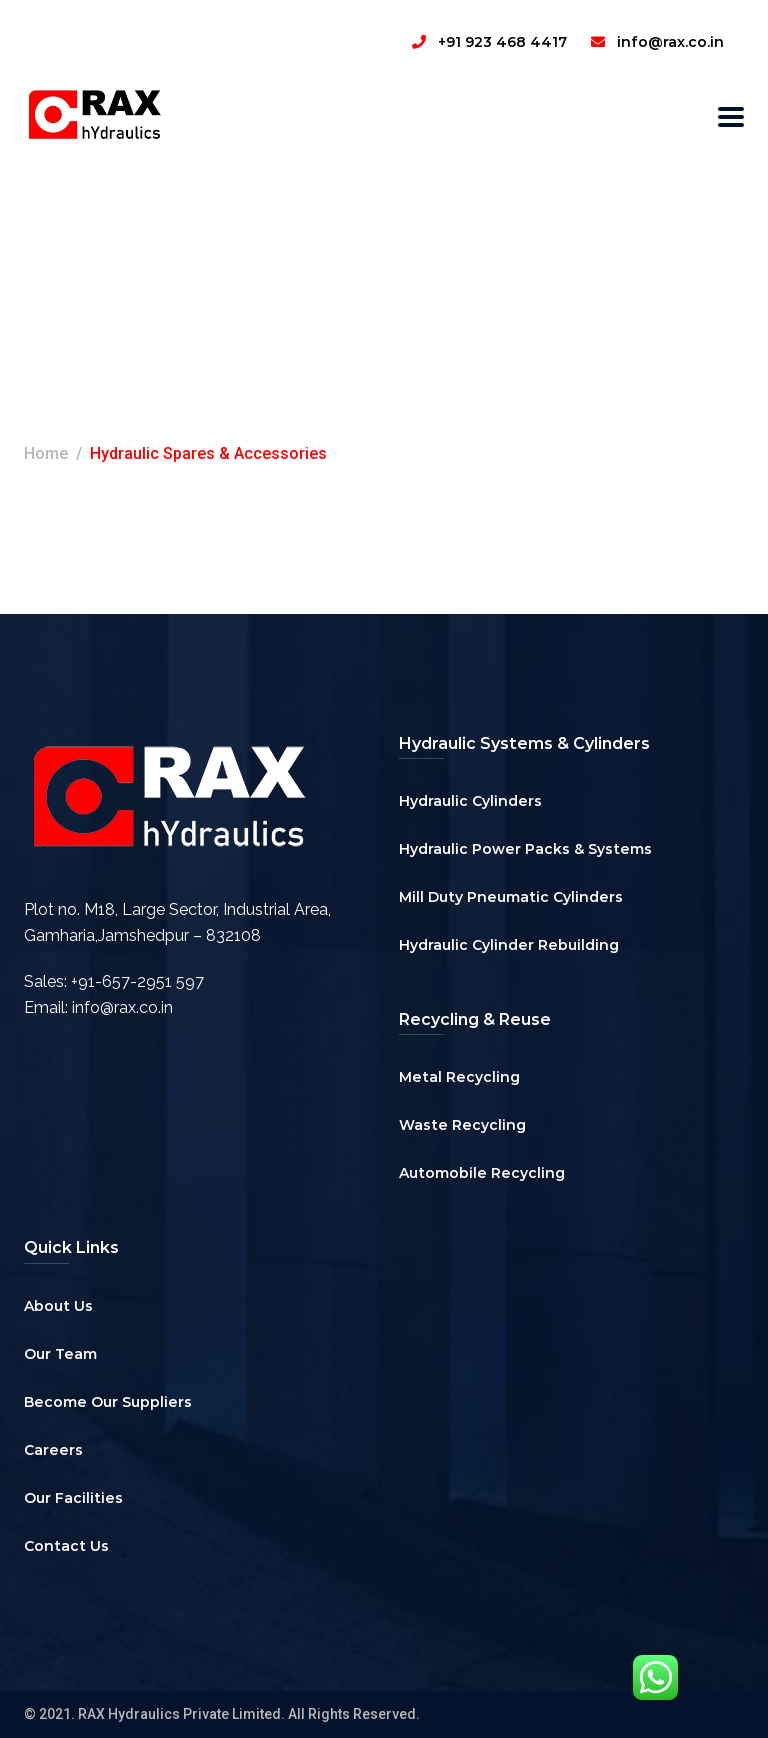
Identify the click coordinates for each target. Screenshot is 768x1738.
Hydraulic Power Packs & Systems (525, 849)
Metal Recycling (459, 1077)
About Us (58, 1306)
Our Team (60, 1354)
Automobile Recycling (482, 1173)
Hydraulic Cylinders (470, 801)
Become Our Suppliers (108, 1402)
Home (46, 453)
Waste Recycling (462, 1125)
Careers (53, 1450)
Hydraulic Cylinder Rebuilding (509, 945)
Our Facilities (73, 1498)
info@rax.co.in (122, 1007)
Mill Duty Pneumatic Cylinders (511, 897)
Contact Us (66, 1546)
